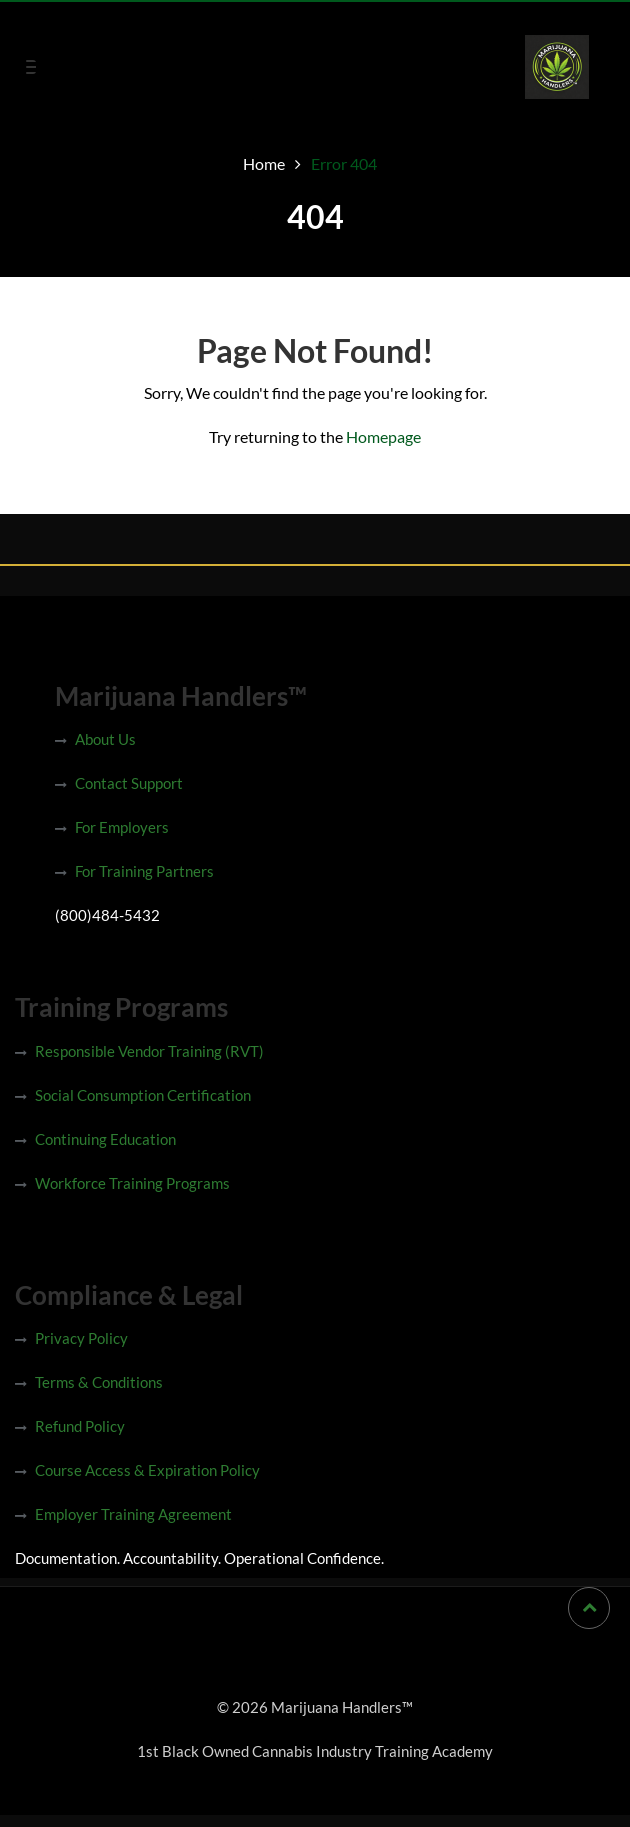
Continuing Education (105, 1139)
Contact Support (129, 783)
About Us (105, 739)
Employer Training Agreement (133, 1514)
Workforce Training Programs (132, 1183)
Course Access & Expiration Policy (147, 1470)
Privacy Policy (81, 1338)
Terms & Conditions (99, 1382)
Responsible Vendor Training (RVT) (149, 1051)
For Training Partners (144, 871)
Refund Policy (80, 1426)
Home (264, 163)
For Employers (122, 827)
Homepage (383, 436)
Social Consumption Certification (143, 1095)
